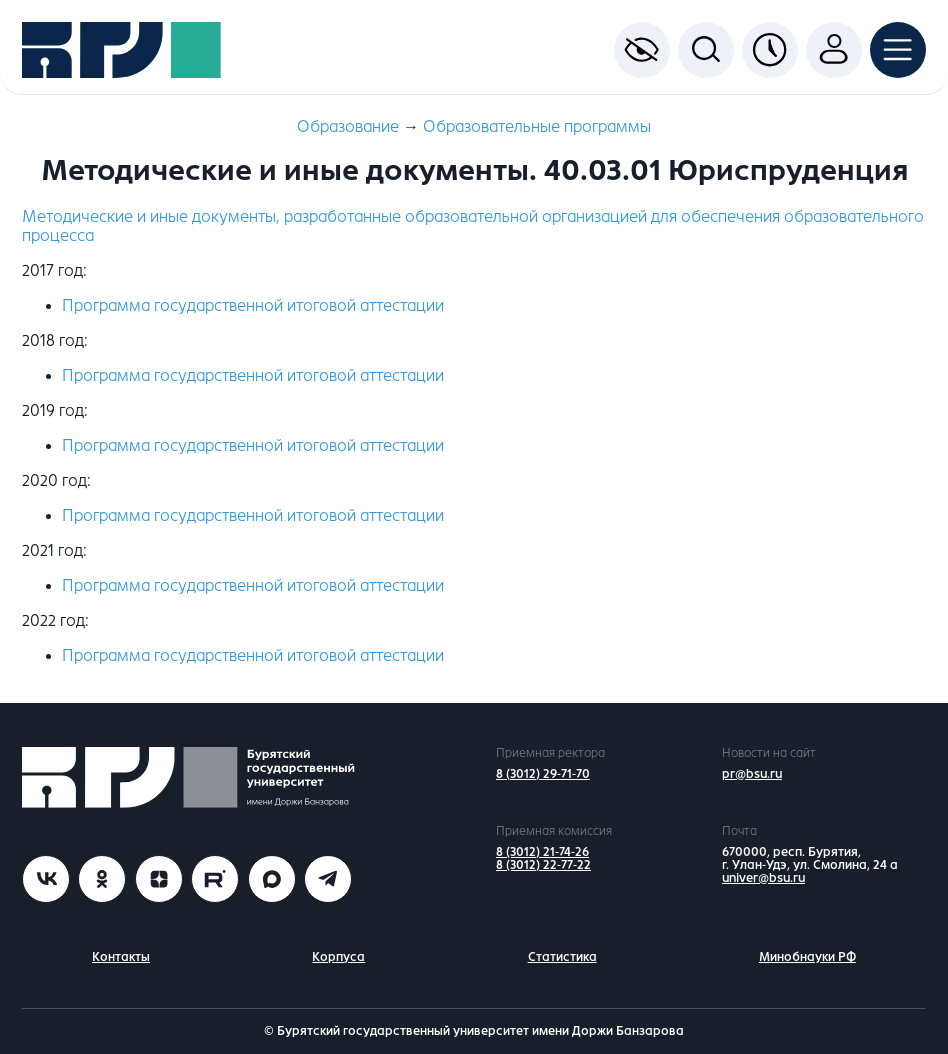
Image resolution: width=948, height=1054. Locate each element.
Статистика (562, 957)
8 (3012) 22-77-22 (543, 865)
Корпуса (338, 957)
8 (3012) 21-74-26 (542, 852)
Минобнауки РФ (807, 957)
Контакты (121, 957)
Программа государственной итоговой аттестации (253, 305)
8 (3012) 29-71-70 (543, 774)
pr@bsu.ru (752, 774)
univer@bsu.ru (763, 878)
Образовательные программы (537, 126)
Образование (348, 126)
